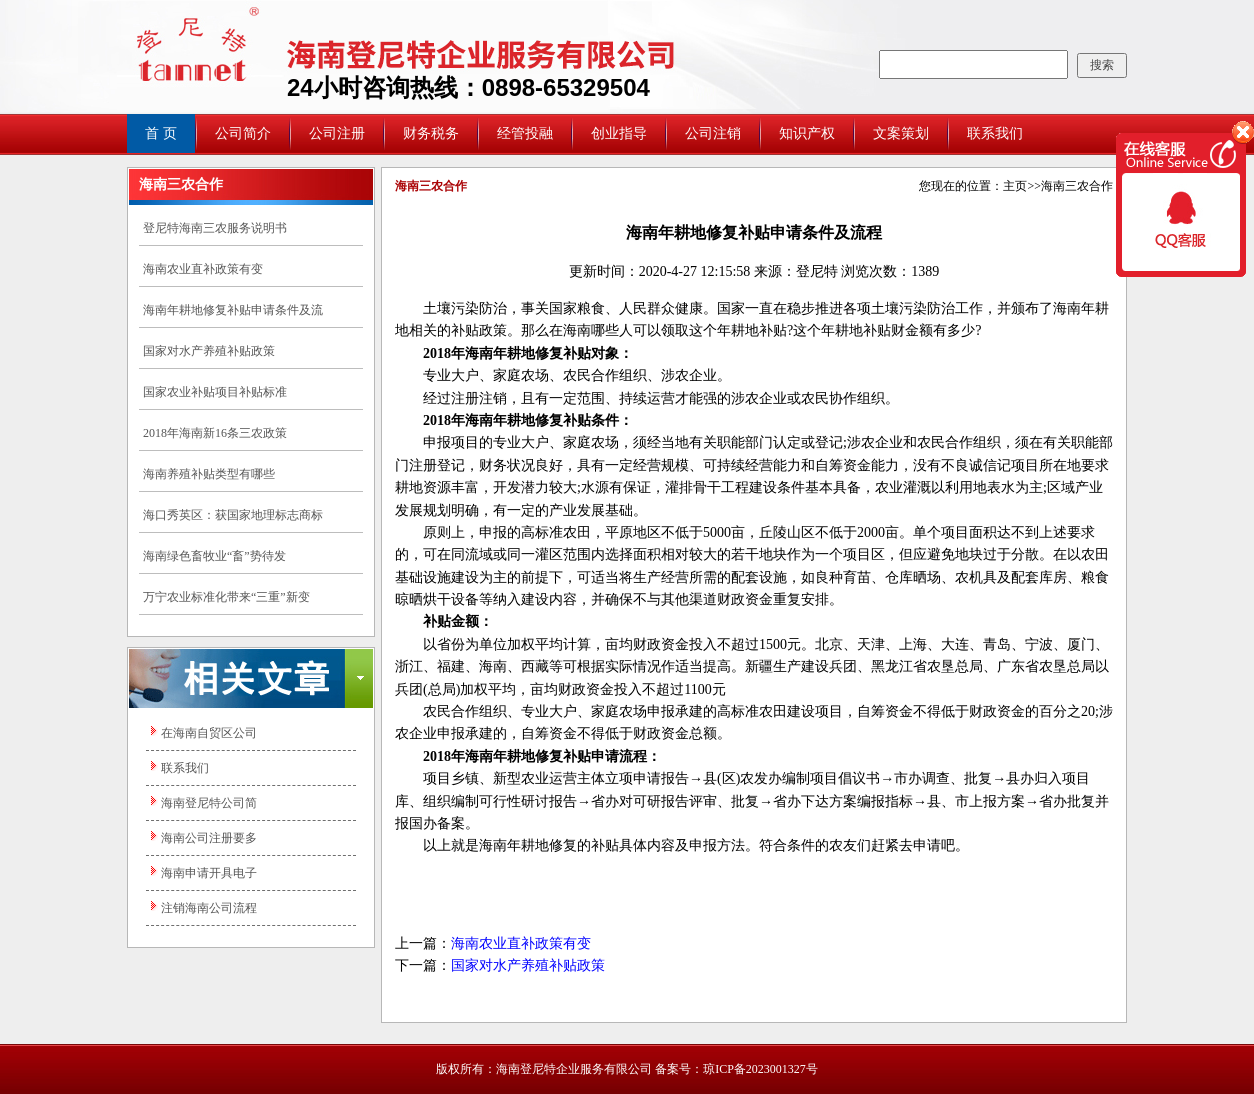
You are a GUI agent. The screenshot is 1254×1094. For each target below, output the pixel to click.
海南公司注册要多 (209, 838)
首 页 (161, 133)
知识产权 (807, 133)
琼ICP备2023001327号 (760, 1069)
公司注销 (713, 133)
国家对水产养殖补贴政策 (209, 351)
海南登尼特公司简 (209, 803)
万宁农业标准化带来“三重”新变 (226, 597)
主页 (1015, 186)
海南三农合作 (1077, 186)
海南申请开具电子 (209, 873)
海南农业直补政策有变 (203, 269)
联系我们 (995, 133)
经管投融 (525, 133)
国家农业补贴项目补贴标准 (215, 392)
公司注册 (337, 133)
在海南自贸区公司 (209, 733)
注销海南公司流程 (209, 908)
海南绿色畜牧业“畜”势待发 (214, 556)
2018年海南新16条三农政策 (215, 433)
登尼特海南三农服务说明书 (215, 228)
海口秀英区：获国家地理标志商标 (233, 515)
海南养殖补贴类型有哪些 (209, 474)
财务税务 (431, 133)
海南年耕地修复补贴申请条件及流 (233, 310)
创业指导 (619, 133)
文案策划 (901, 133)
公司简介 (243, 133)
